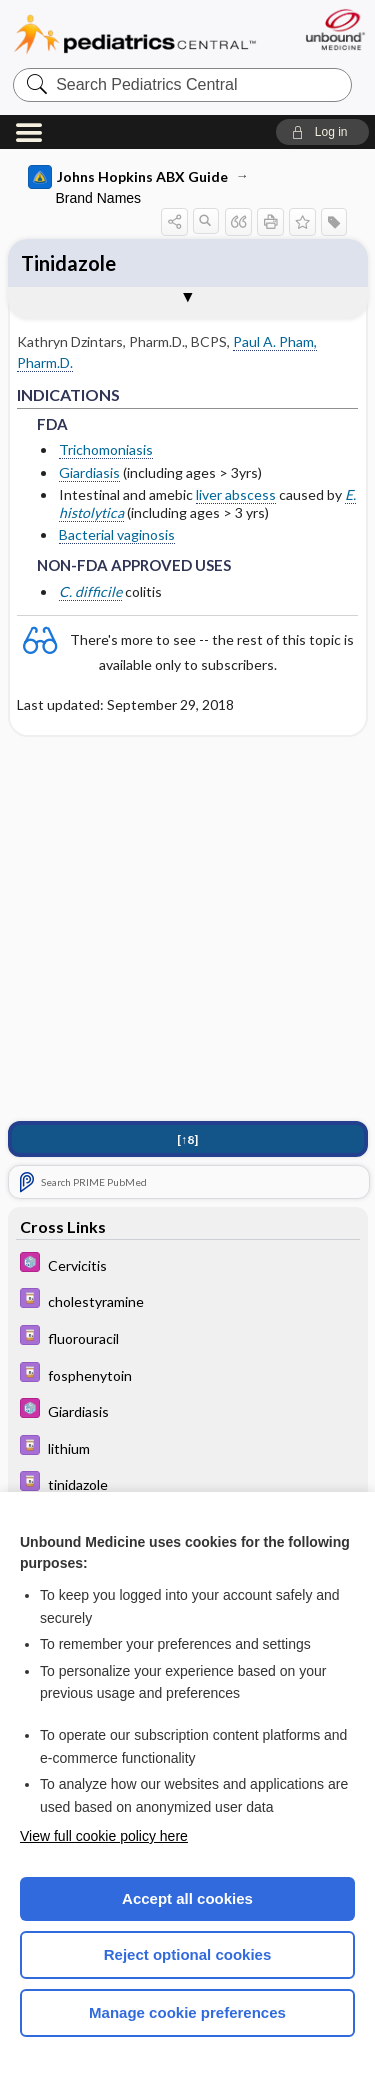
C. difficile (90, 591)
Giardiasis (89, 472)
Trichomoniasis (106, 449)
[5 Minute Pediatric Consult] (188, 1264)
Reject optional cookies (188, 1954)
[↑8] (187, 1139)
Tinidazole (68, 263)
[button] (322, 132)
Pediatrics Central (135, 34)
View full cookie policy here (104, 1836)
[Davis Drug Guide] (188, 1300)
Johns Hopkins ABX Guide (128, 177)
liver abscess (236, 494)
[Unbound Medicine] (334, 29)
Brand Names (99, 198)
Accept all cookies (187, 1898)
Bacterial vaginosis (117, 534)
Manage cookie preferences (187, 2012)
